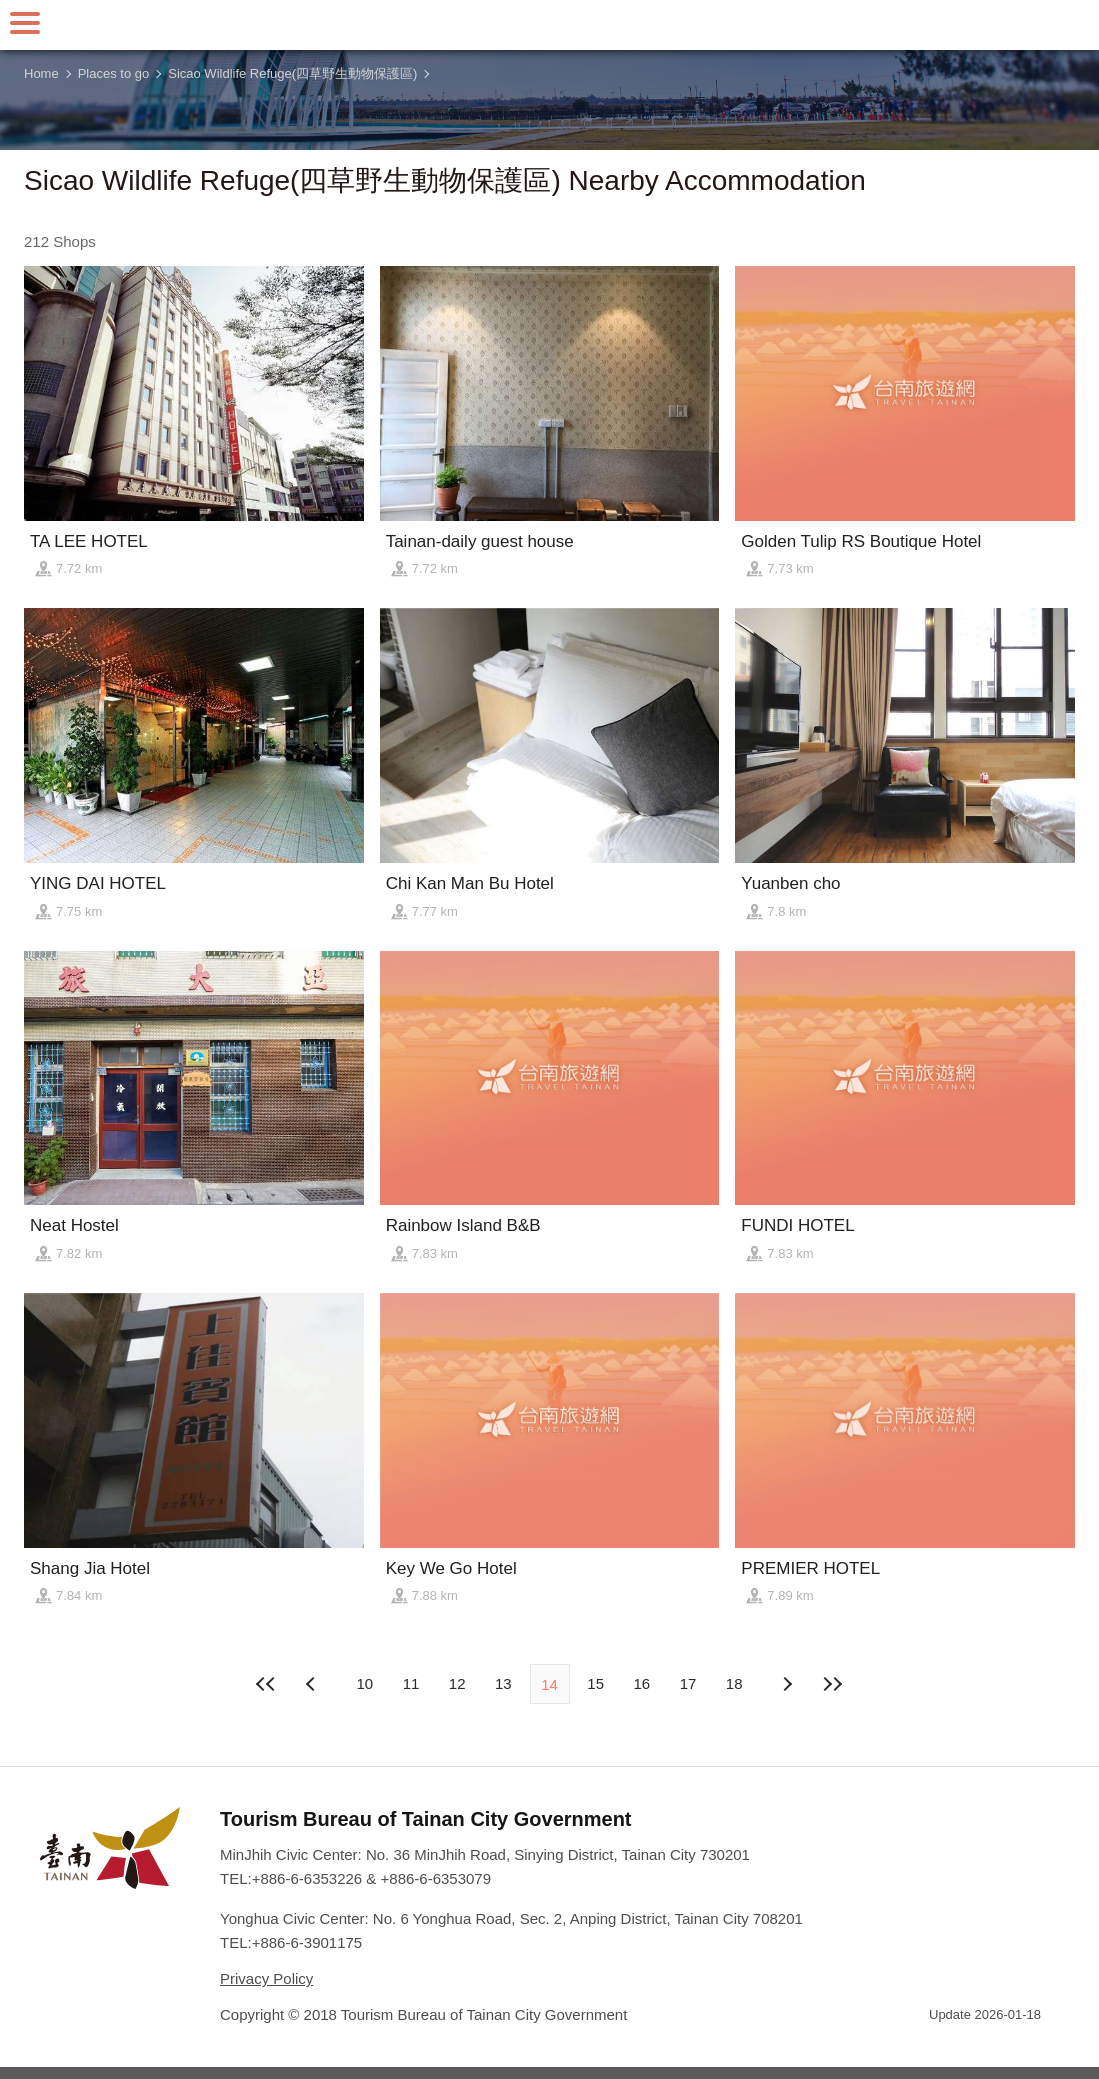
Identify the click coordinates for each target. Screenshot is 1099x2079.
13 (503, 1683)
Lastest (832, 1684)
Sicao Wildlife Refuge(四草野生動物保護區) (292, 73)
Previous (786, 1684)
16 (642, 1683)
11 (411, 1683)
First (267, 1684)
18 (734, 1683)
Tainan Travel (550, 25)
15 (595, 1683)
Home (41, 73)
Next (313, 1684)
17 (688, 1683)
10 (364, 1683)
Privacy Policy (266, 1978)
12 (457, 1683)
